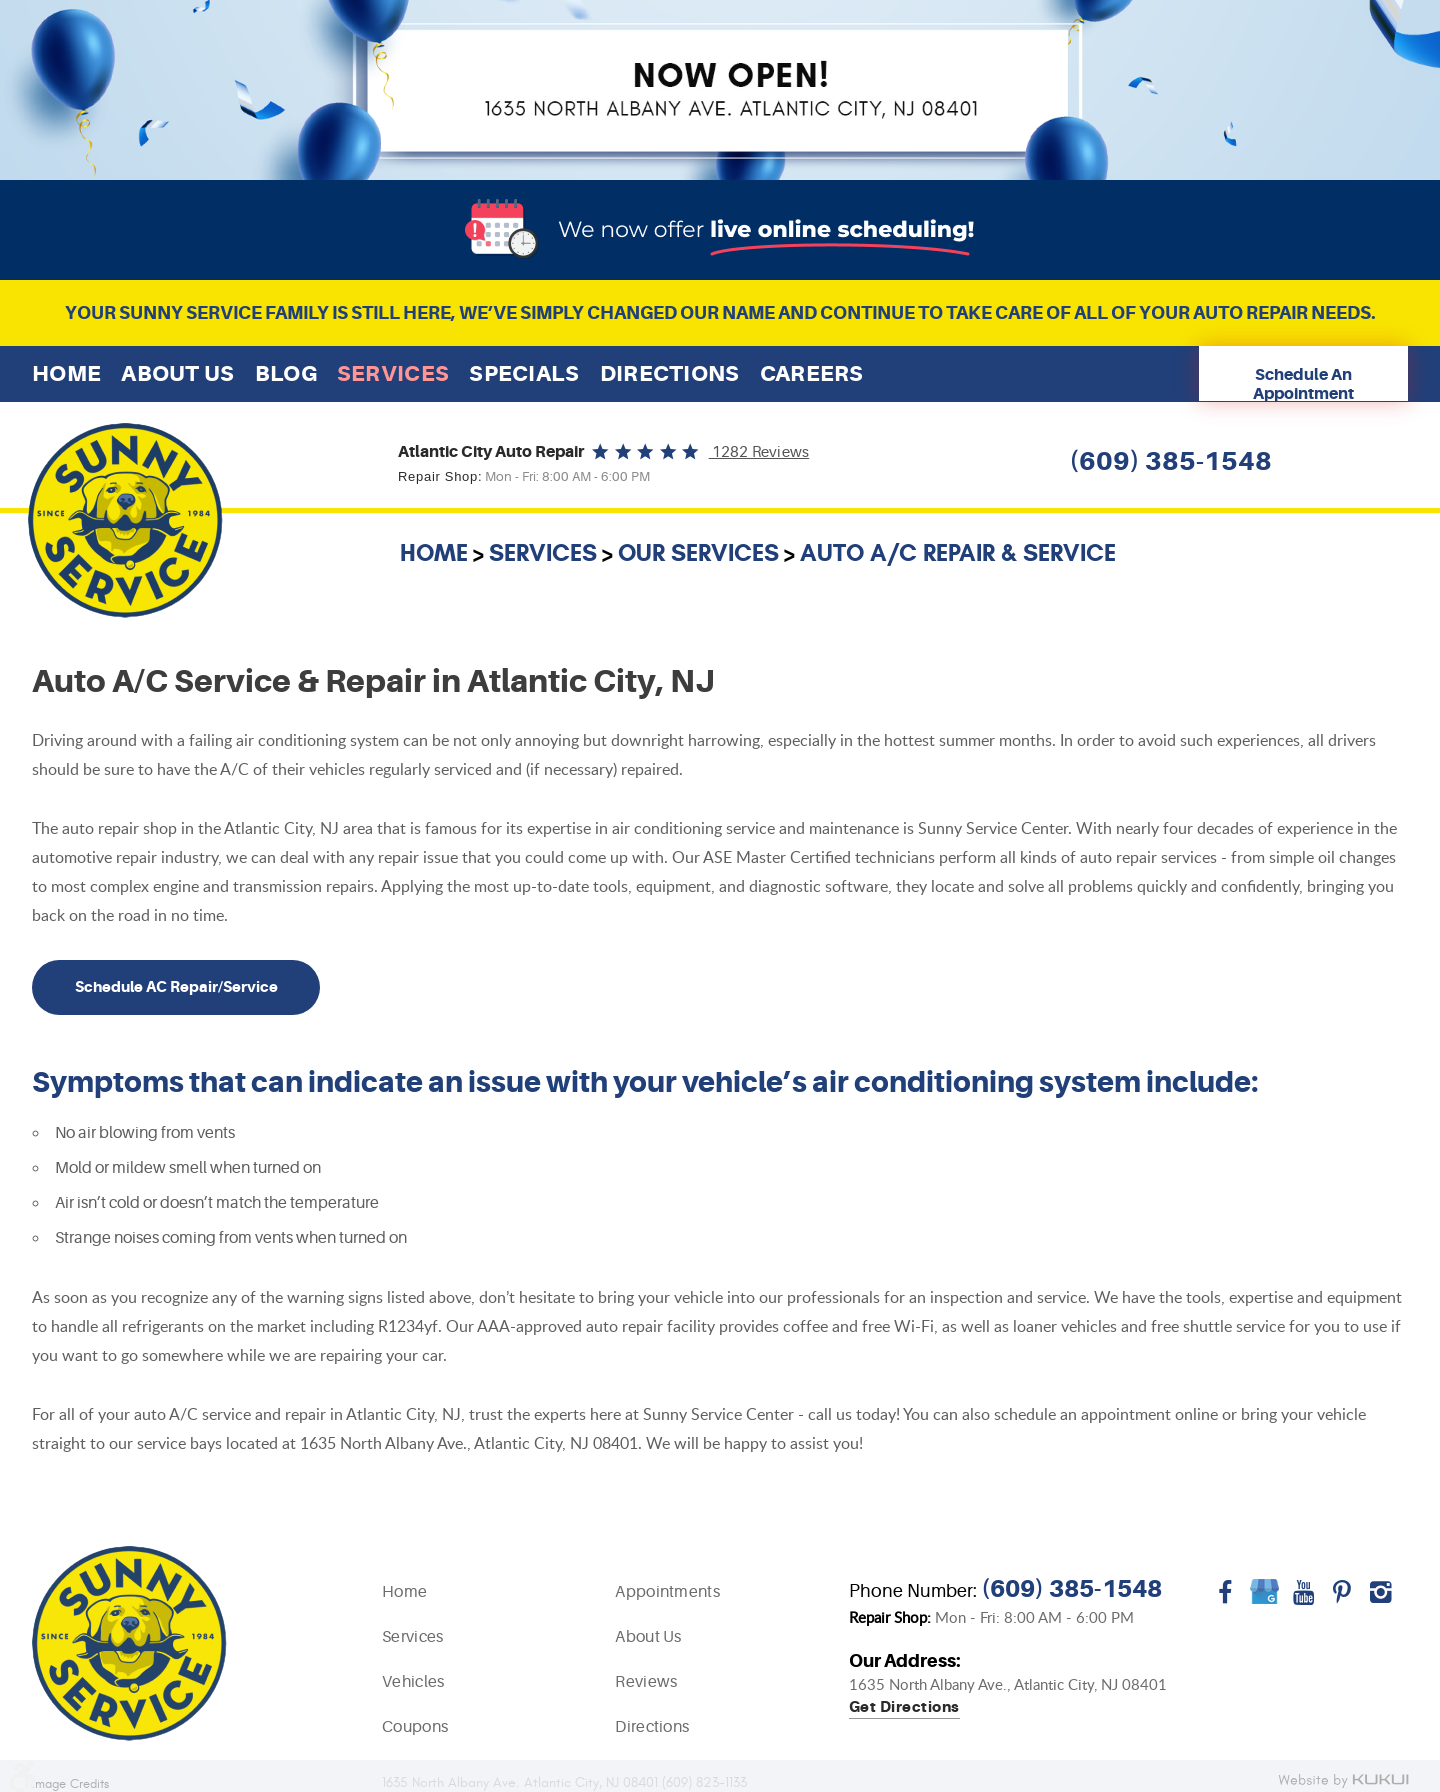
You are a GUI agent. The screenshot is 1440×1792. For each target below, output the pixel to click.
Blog (286, 373)
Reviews (646, 1682)
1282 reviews (759, 452)
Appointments (667, 1592)
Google (1264, 1599)
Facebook (1225, 1599)
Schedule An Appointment (1303, 383)
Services (393, 373)
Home (66, 373)
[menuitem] (66, 373)
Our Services (698, 553)
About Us (177, 373)
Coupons (415, 1727)
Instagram (1381, 1599)
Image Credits (70, 1784)
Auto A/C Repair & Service (958, 553)
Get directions (904, 1708)
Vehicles (413, 1682)
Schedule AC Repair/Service (176, 987)
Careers (812, 373)
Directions (670, 373)
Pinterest (1342, 1599)
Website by (1343, 1781)
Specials (524, 373)
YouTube (1303, 1599)
